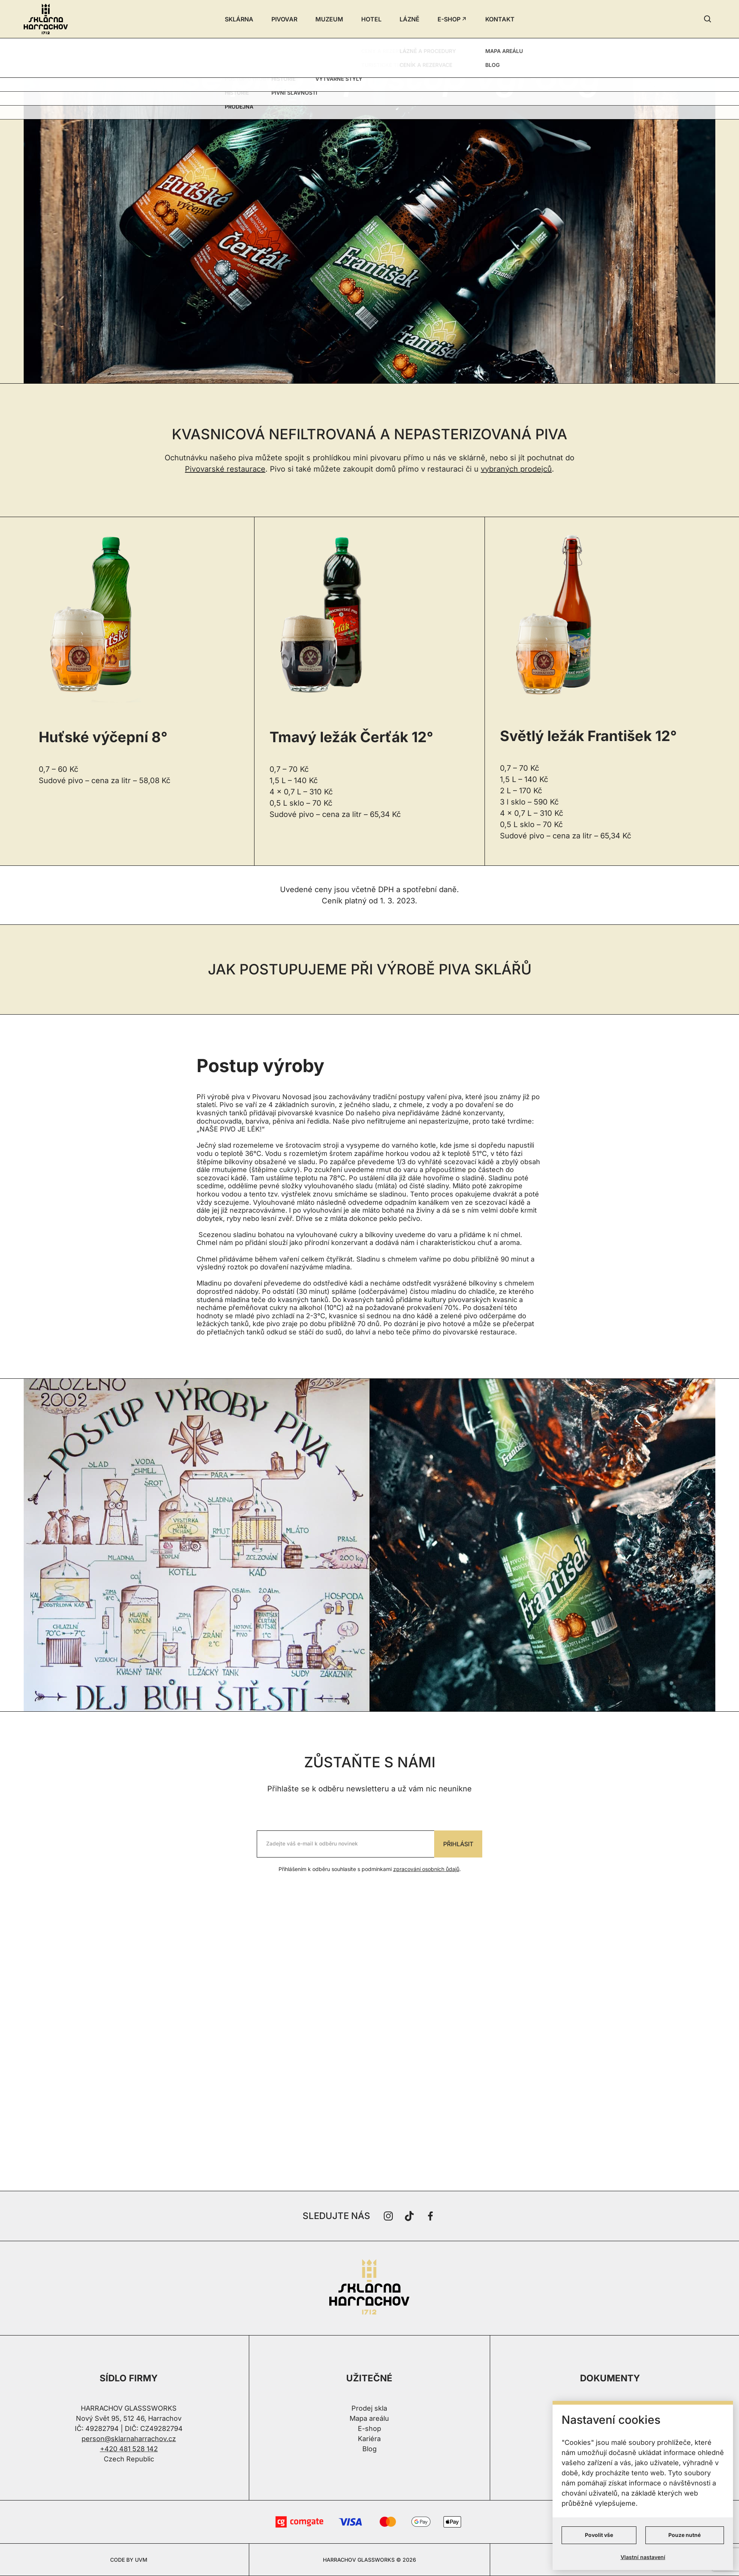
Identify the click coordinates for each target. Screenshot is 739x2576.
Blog (369, 2449)
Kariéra (369, 2439)
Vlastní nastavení (643, 2557)
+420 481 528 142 (129, 2449)
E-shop (369, 2428)
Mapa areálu (369, 2418)
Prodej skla (369, 2408)
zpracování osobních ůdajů (426, 1869)
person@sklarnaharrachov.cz (129, 2439)
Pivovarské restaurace (225, 468)
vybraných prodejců (516, 468)
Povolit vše (599, 2535)
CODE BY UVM (128, 2559)
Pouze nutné (684, 2535)
